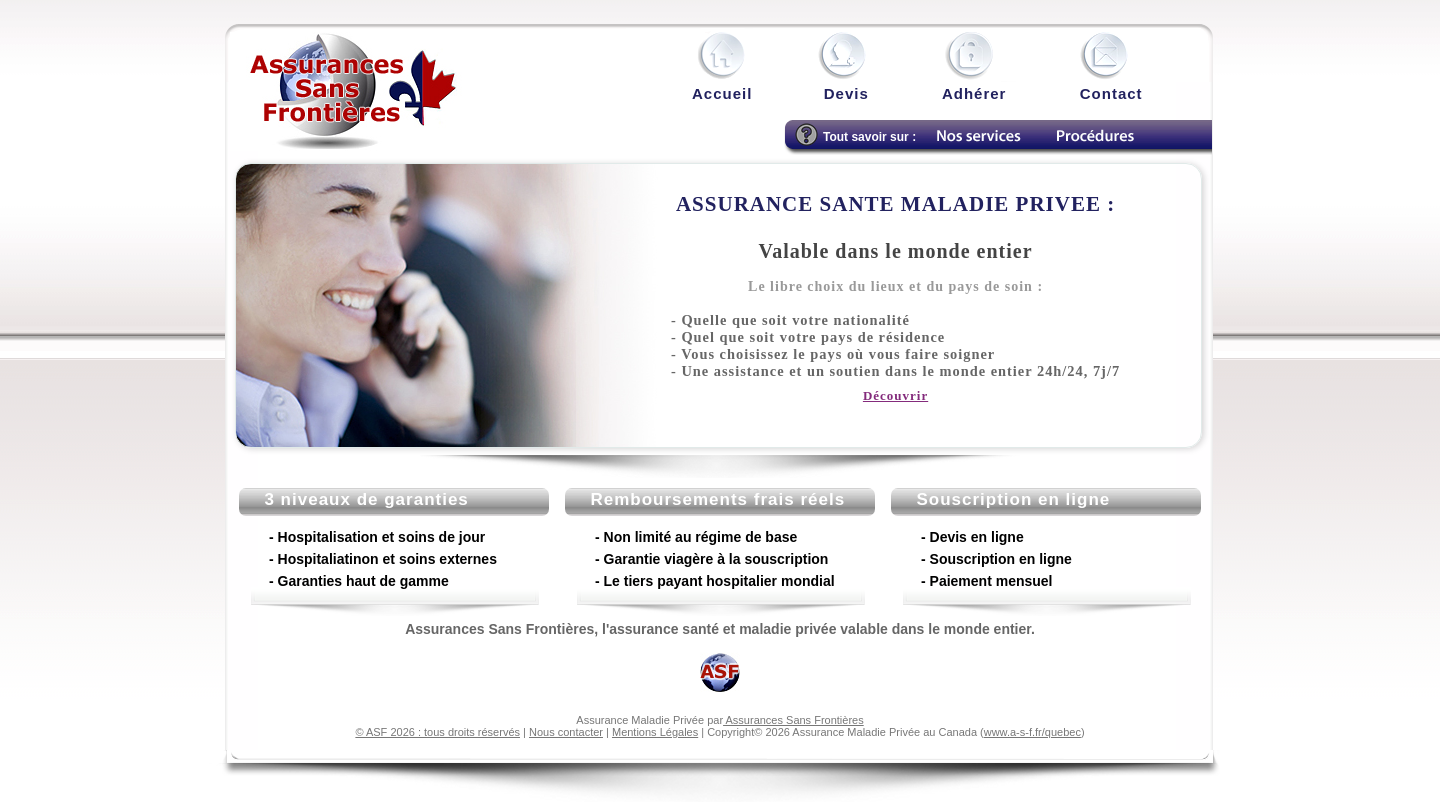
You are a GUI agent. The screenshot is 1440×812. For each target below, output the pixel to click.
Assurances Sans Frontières (793, 720)
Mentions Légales (655, 732)
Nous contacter (566, 732)
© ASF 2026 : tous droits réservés (437, 732)
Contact (1111, 93)
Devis (849, 93)
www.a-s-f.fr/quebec (1032, 732)
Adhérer (974, 93)
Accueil (722, 93)
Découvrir (895, 395)
